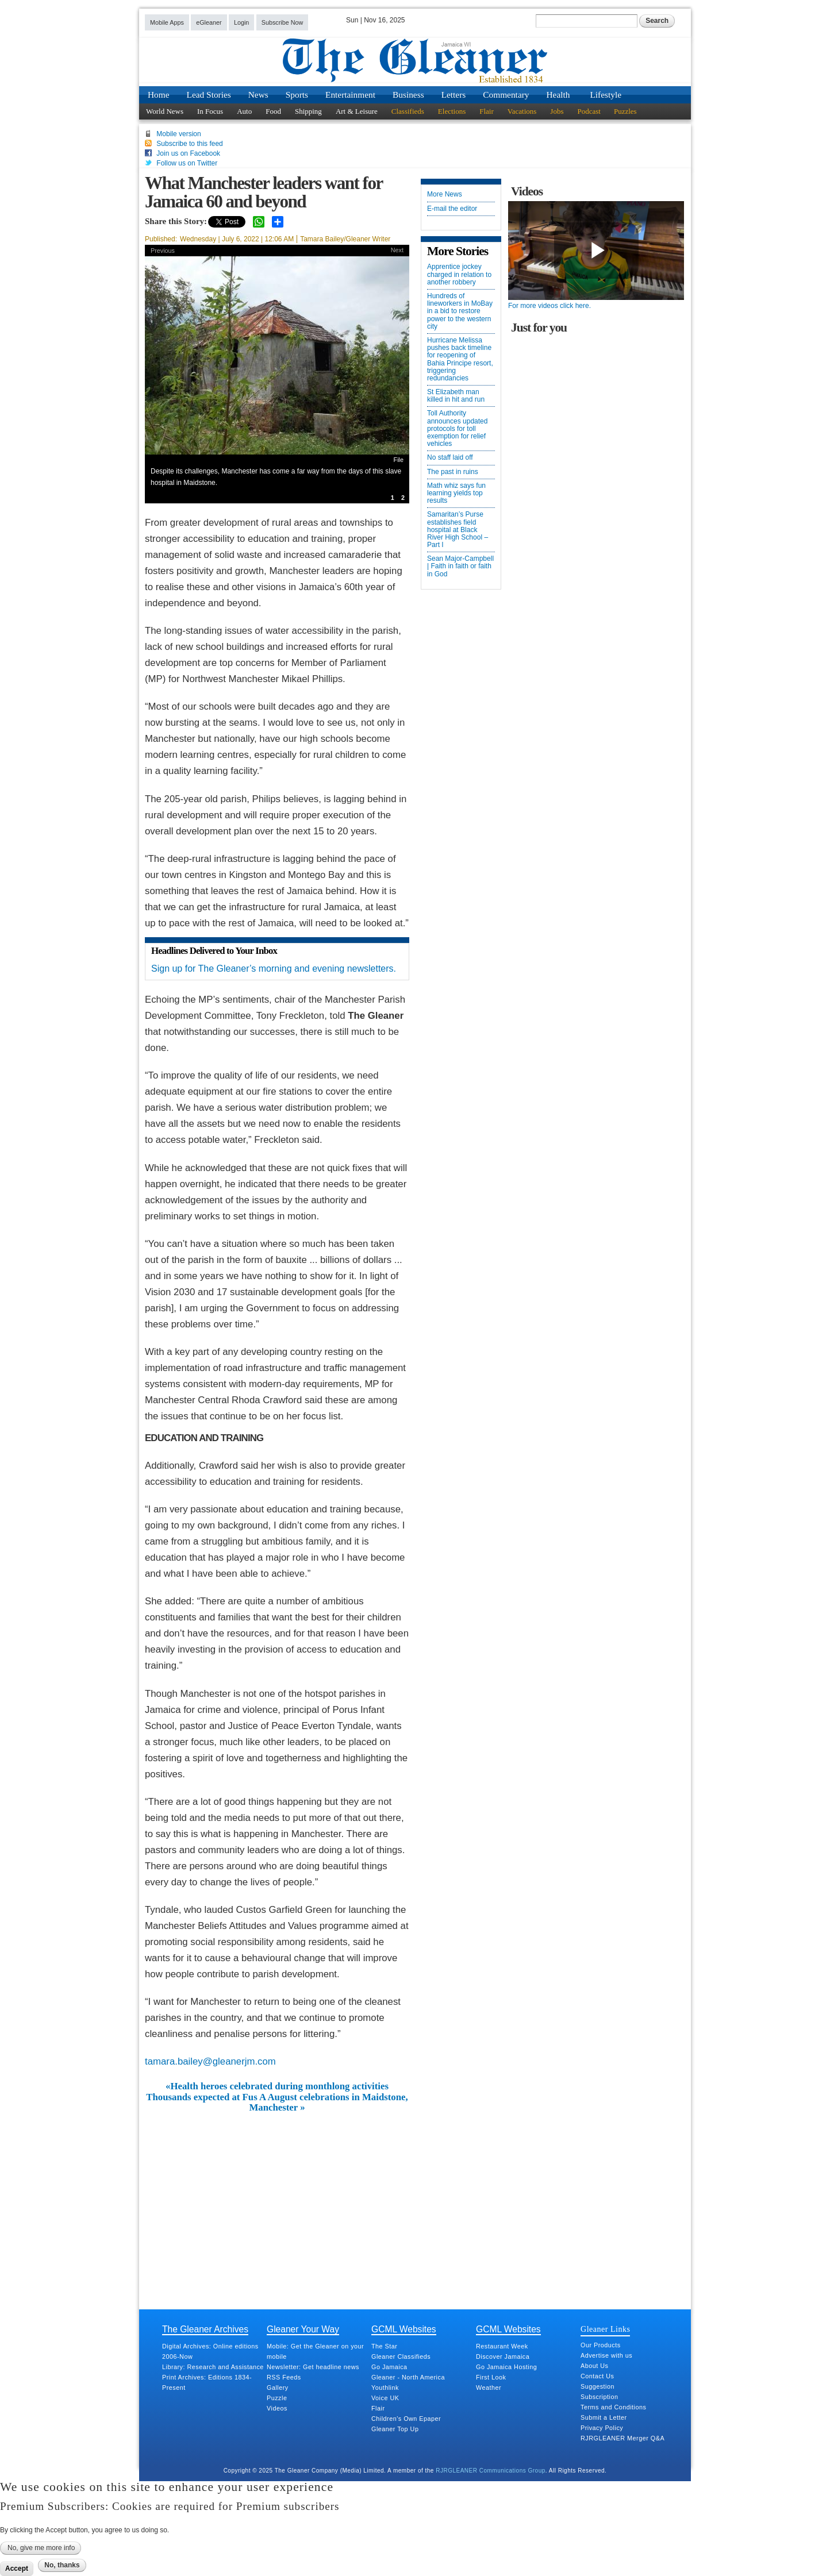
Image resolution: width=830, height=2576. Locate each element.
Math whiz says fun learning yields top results (456, 493)
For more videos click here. (549, 306)
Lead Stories (209, 94)
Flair (486, 111)
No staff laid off (450, 457)
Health (558, 94)
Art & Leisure (357, 111)
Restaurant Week (502, 2346)
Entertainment (350, 94)
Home (159, 94)
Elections (452, 111)
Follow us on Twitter (186, 163)
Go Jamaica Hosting (506, 2366)
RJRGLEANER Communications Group (490, 2470)
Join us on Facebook (188, 153)
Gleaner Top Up (394, 2428)
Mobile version (178, 134)
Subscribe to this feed (189, 144)
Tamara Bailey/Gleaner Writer (345, 239)
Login (241, 22)
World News (164, 111)
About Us (594, 2365)
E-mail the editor (452, 209)
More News (444, 194)
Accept (16, 2569)
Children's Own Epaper (406, 2418)
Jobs (556, 111)
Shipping (308, 111)
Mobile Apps (167, 22)
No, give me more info (41, 2548)
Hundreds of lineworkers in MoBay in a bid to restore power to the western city (460, 311)
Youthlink (385, 2387)
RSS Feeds (284, 2377)
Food (273, 111)
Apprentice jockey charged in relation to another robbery (459, 274)
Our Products (601, 2345)
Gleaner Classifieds (401, 2356)
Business (408, 94)
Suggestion (597, 2386)
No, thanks (61, 2565)
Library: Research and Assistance (213, 2366)
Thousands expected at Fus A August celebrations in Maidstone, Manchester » (277, 2102)
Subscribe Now (282, 22)
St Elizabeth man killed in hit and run (456, 395)
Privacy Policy (602, 2427)
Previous (163, 250)
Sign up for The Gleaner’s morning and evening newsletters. (273, 968)
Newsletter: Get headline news (313, 2366)
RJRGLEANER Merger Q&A (622, 2438)
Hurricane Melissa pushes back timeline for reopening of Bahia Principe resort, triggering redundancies (460, 359)
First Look (491, 2377)
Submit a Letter (604, 2417)
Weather (488, 2387)
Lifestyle (605, 94)
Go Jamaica (389, 2366)
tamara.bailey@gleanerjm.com (210, 2061)
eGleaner (208, 22)
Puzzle (277, 2397)
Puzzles (625, 111)
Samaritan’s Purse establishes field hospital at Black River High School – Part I (457, 530)
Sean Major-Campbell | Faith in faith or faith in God (460, 566)
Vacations (522, 111)
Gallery (278, 2387)
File (399, 459)
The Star (384, 2346)
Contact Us (597, 2376)
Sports (297, 94)
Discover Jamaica (502, 2356)
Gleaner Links (605, 2329)
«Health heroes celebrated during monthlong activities (277, 2086)
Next (397, 250)
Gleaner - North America (408, 2377)
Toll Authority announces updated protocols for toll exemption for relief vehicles (457, 429)
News (258, 94)
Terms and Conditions (613, 2407)
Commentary (506, 94)
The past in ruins (452, 472)
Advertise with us (606, 2355)
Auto (244, 111)
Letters (453, 94)
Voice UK (385, 2397)
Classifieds (407, 111)
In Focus (210, 111)
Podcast (588, 111)
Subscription (599, 2396)
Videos (277, 2408)
